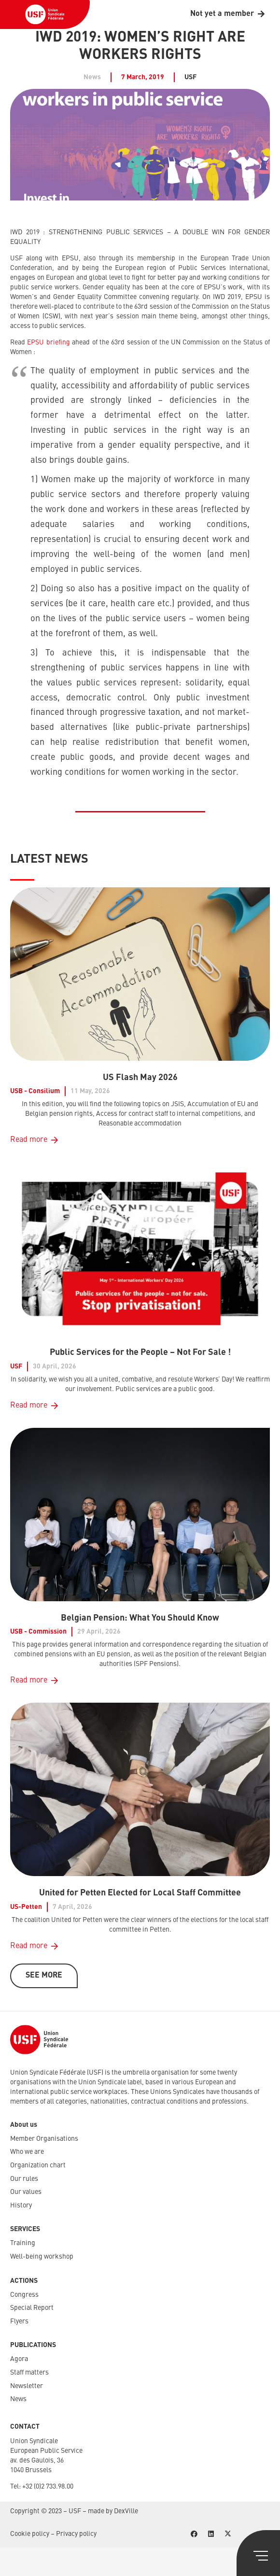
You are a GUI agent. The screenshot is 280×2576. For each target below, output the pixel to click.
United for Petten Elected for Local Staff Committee (140, 1893)
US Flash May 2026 (140, 1077)
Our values (26, 2192)
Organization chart (38, 2165)
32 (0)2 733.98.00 (49, 2486)
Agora (19, 2359)
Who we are (27, 2152)
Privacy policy (76, 2534)
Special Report (32, 2308)
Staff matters (29, 2372)
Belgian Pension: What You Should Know (140, 1618)
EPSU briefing (48, 342)
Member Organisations (44, 2138)
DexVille (126, 2511)
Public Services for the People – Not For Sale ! (140, 1352)
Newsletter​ (26, 2386)
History (21, 2205)
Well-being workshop (41, 2256)
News (18, 2399)
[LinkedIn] (210, 2534)
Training (22, 2243)
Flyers (19, 2321)
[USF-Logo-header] (45, 14)
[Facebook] (193, 2534)
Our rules (24, 2179)
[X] (227, 2534)
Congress (24, 2294)
